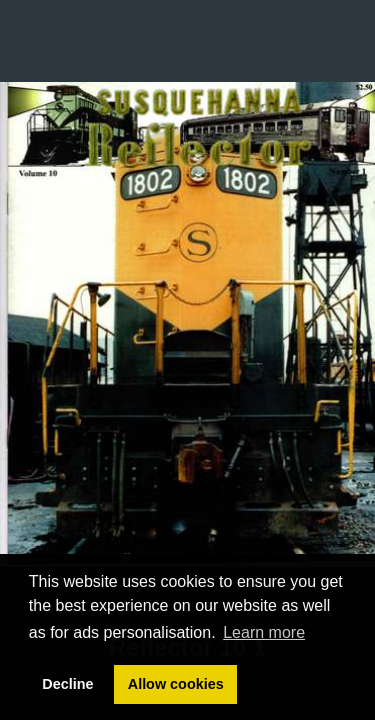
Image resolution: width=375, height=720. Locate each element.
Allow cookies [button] (176, 684)
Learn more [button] (264, 632)
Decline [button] (67, 684)
